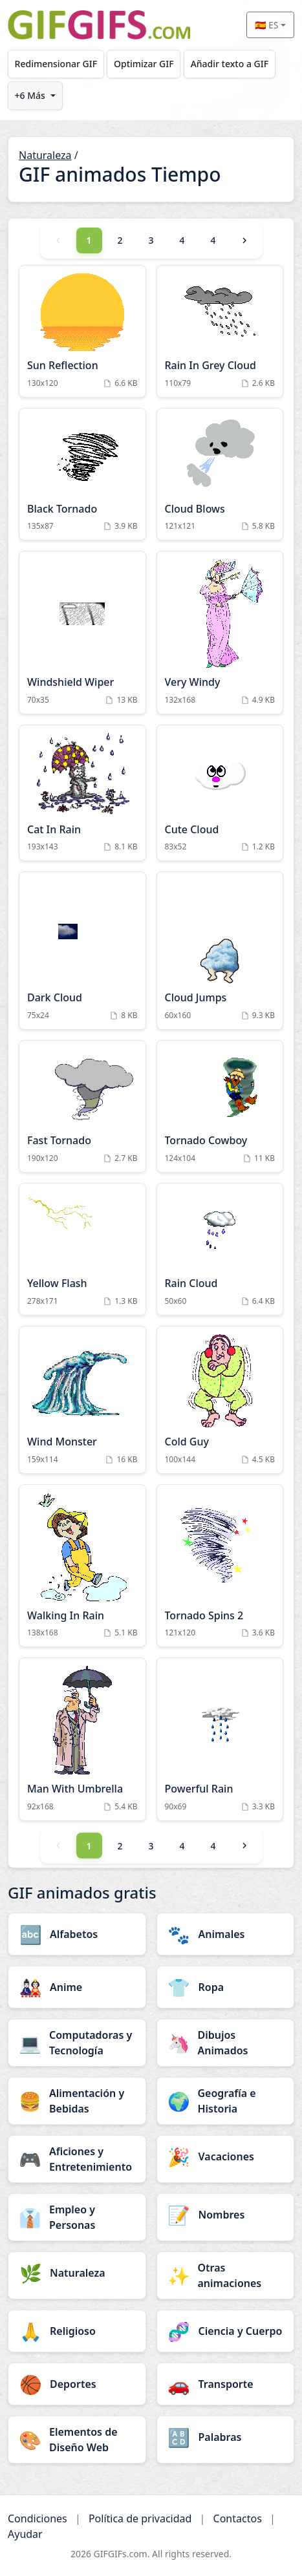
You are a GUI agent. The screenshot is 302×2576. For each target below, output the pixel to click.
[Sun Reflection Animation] (82, 331)
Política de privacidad (140, 2518)
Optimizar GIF (144, 64)
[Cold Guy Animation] (220, 1399)
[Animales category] (225, 1934)
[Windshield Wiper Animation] (82, 632)
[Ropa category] (225, 1987)
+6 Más (30, 95)
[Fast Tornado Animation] (82, 1106)
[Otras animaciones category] (225, 2275)
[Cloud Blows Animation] (220, 474)
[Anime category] (77, 1987)
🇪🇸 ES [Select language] (266, 25)
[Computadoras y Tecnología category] (77, 2042)
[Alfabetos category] (77, 1934)
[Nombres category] (225, 2214)
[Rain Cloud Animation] (220, 1249)
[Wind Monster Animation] (82, 1399)
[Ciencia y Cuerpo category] (225, 2331)
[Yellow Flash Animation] (82, 1249)
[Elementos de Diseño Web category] (77, 2439)
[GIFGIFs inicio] (99, 24)
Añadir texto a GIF (229, 64)
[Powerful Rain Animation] (220, 1739)
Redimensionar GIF (56, 64)
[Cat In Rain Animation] (82, 792)
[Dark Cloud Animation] (82, 950)
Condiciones (37, 2518)
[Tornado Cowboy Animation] (220, 1106)
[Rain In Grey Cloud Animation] (220, 331)
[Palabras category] (225, 2437)
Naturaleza (45, 155)
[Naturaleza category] (77, 2273)
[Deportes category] (77, 2384)
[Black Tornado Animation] (82, 474)
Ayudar (25, 2534)
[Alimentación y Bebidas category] (77, 2101)
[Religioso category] (77, 2331)
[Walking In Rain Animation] (82, 1566)
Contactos (237, 2518)
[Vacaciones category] (225, 2156)
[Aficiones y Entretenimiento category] (77, 2159)
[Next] (244, 240)
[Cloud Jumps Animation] (220, 950)
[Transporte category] (225, 2384)
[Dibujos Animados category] (225, 2042)
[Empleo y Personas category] (77, 2217)
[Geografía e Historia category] (225, 2101)
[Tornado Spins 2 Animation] (220, 1566)
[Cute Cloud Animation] (220, 792)
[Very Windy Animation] (220, 632)
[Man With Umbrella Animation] (82, 1739)
